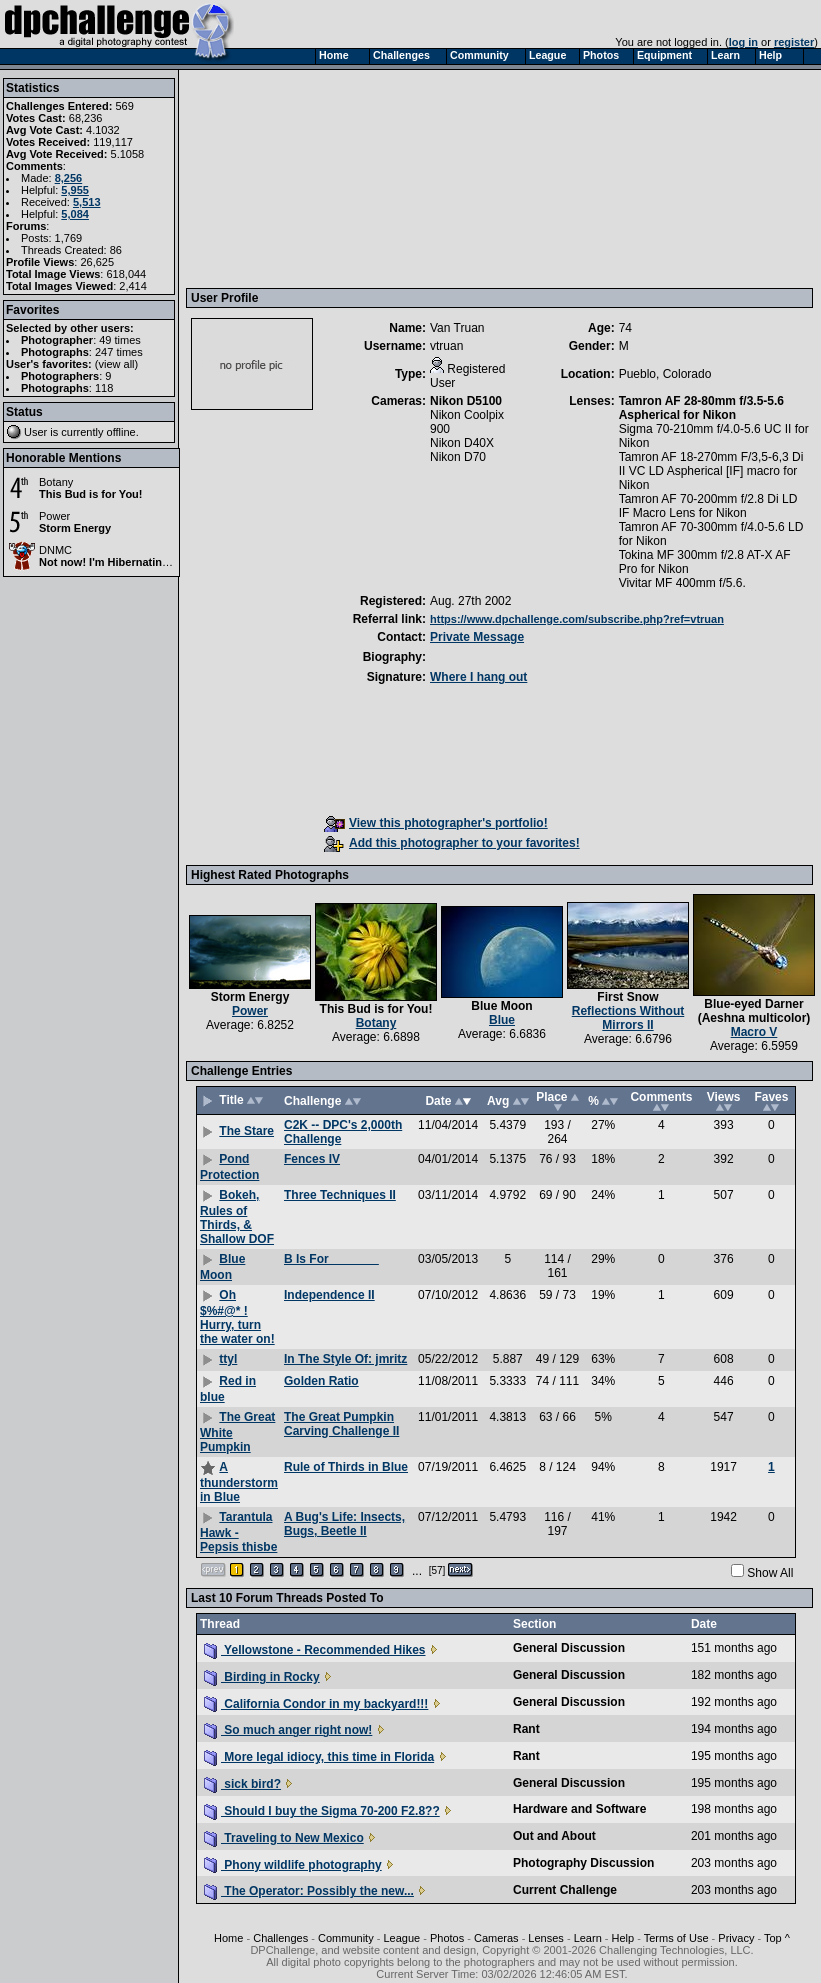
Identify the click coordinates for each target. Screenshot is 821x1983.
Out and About (554, 1836)
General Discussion (569, 1648)
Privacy (736, 1938)
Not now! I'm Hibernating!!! (109, 562)
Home (228, 1938)
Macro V (754, 1032)
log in (743, 42)
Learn (588, 1938)
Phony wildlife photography (293, 1865)
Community (346, 1938)
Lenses (545, 1938)
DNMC (55, 550)
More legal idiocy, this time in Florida (319, 1757)
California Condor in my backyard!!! (316, 1704)
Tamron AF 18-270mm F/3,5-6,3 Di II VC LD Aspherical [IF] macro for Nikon (711, 471)
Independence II (329, 1295)
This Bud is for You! (90, 494)
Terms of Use (676, 1938)
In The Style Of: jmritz (345, 1359)
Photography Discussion (583, 1863)
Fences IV (312, 1159)
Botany (56, 482)
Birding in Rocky (262, 1677)
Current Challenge (565, 1890)
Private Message (477, 637)
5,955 (75, 190)
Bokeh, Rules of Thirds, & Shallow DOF (237, 1217)
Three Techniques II (340, 1195)
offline (121, 432)
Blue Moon (501, 1006)
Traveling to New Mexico (284, 1838)
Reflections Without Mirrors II (628, 1018)
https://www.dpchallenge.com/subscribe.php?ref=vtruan (577, 619)
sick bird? (242, 1784)
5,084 (75, 214)
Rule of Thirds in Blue (346, 1467)
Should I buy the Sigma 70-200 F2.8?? (322, 1811)
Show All (770, 1573)
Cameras (496, 1938)
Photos (447, 1938)
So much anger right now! (288, 1730)
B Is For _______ (331, 1259)
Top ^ (777, 1938)
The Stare (246, 1131)
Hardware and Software (579, 1809)
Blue (502, 1020)
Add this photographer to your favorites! (452, 843)
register (794, 42)
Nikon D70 (458, 457)
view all (117, 364)
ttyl (228, 1359)
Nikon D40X (462, 443)
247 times (119, 352)
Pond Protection (229, 1167)
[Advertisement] (294, 178)
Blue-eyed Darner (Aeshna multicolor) (754, 1011)
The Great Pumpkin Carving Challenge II (341, 1424)
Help (623, 1938)
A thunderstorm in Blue (239, 1482)
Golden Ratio (321, 1381)
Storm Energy (75, 528)
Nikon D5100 (466, 401)
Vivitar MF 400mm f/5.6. (682, 583)
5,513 (87, 202)
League (401, 1938)
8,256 (69, 178)
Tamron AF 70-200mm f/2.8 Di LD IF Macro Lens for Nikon (708, 506)
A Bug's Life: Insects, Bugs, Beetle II (344, 1524)
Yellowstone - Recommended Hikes (315, 1650)
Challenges (280, 1938)
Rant (526, 1729)
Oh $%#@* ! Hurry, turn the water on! (237, 1317)
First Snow (627, 997)
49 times (120, 340)
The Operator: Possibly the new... (309, 1891)
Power (54, 516)
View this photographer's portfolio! (436, 823)
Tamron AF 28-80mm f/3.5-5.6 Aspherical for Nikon (701, 408)
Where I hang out (478, 677)
